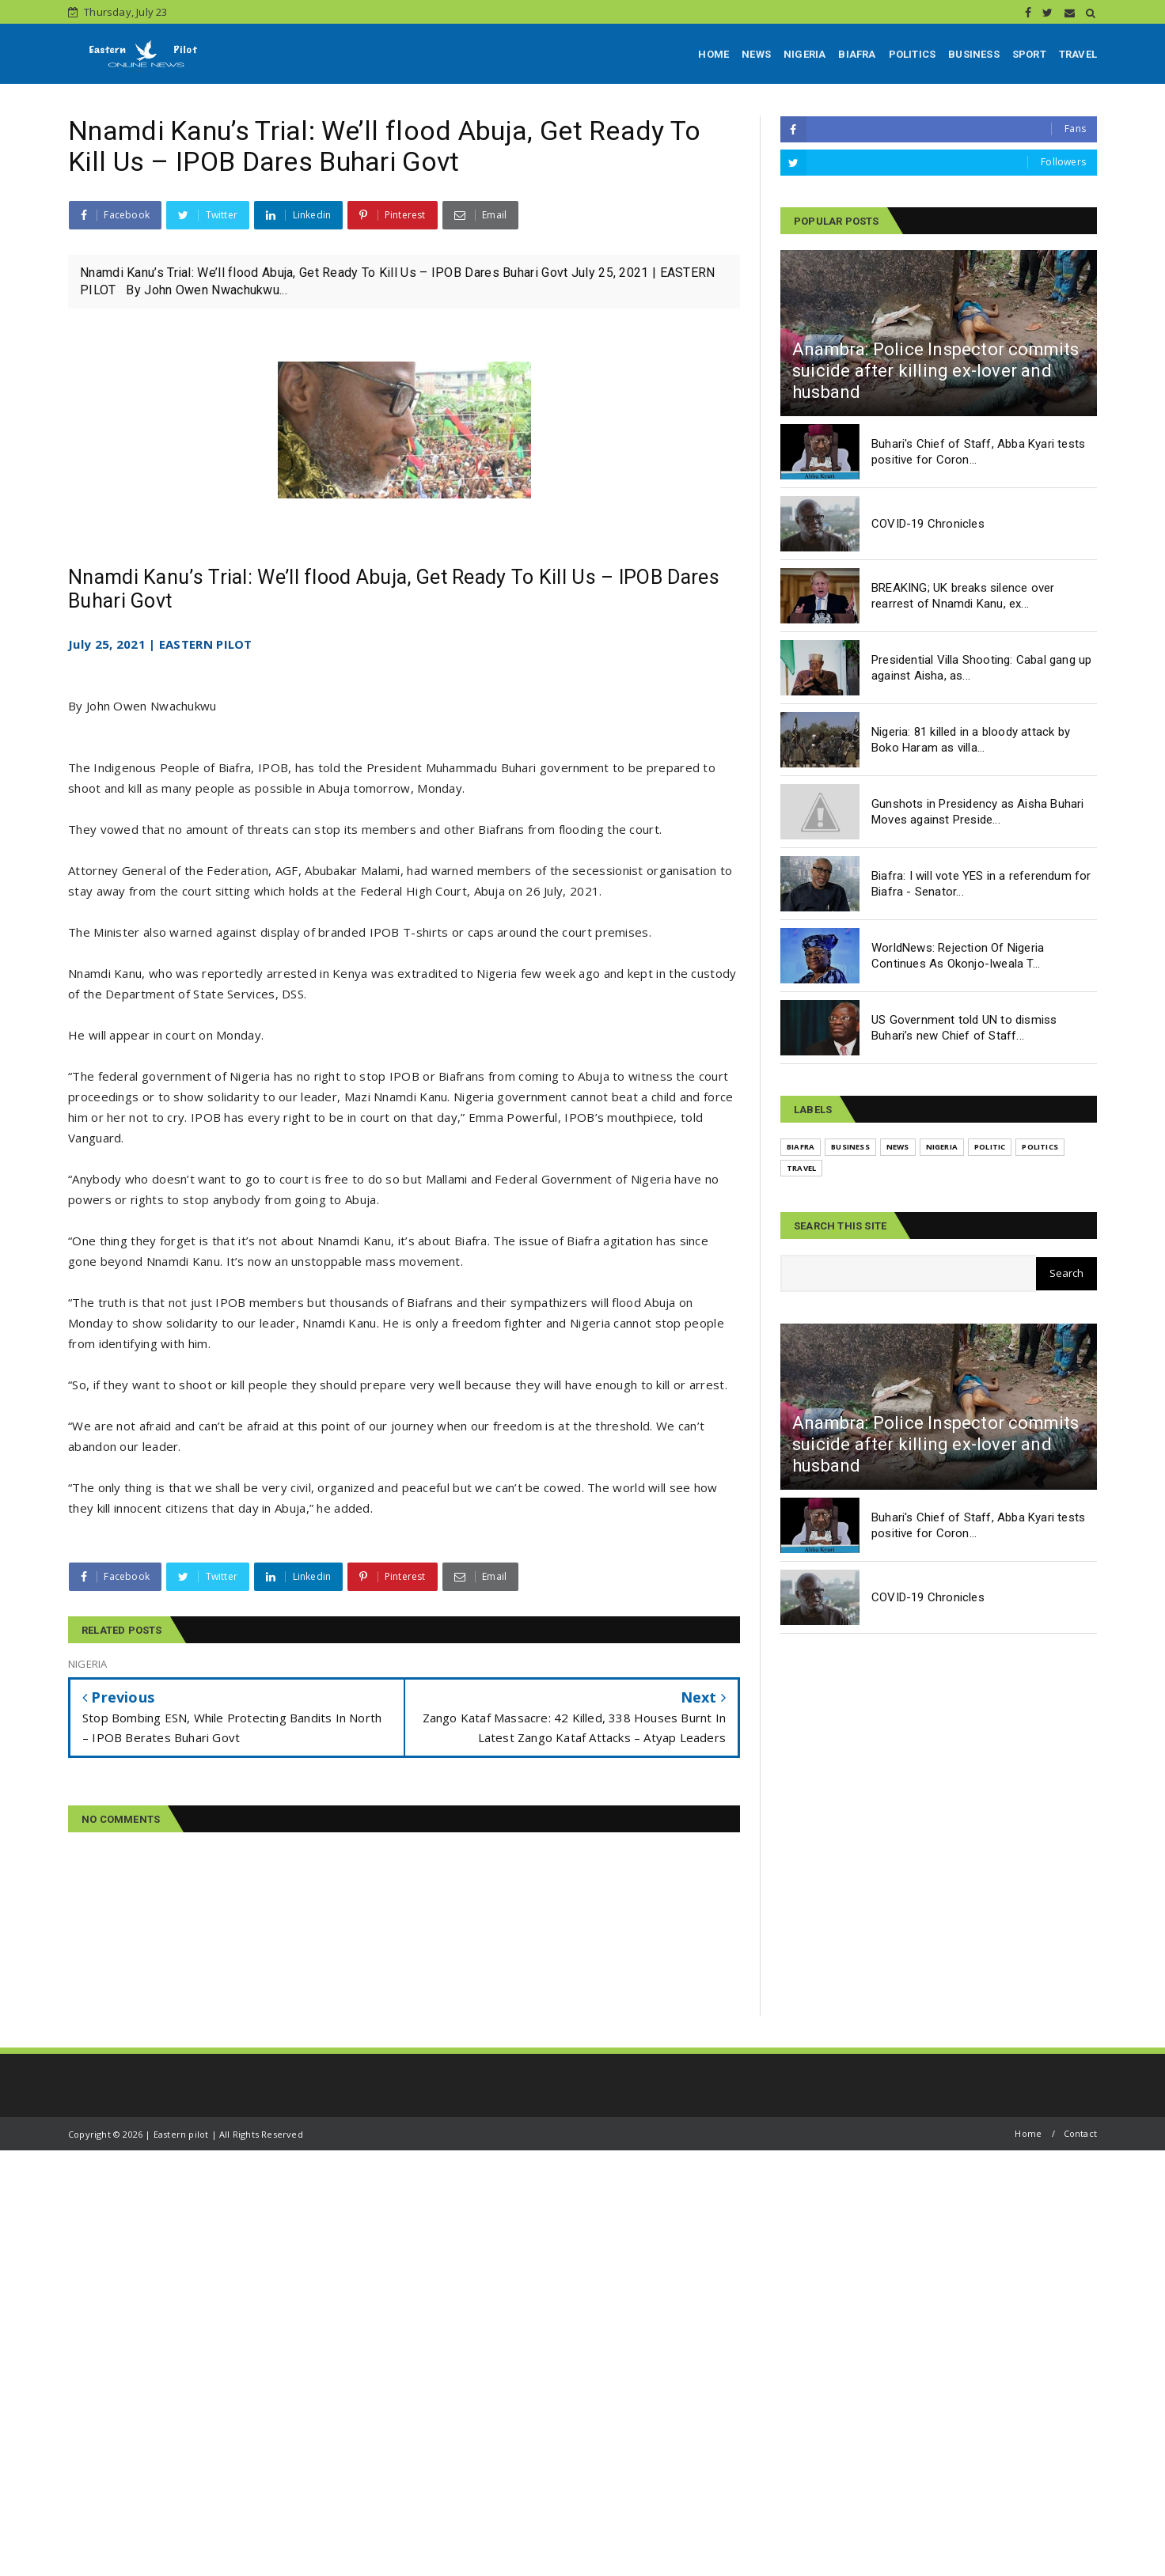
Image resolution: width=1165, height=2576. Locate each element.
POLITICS (912, 54)
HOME (713, 54)
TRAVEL (1078, 54)
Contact (1080, 2133)
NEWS (756, 54)
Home (1028, 2133)
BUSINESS (974, 54)
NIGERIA (804, 54)
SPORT (1029, 54)
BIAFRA (856, 54)
